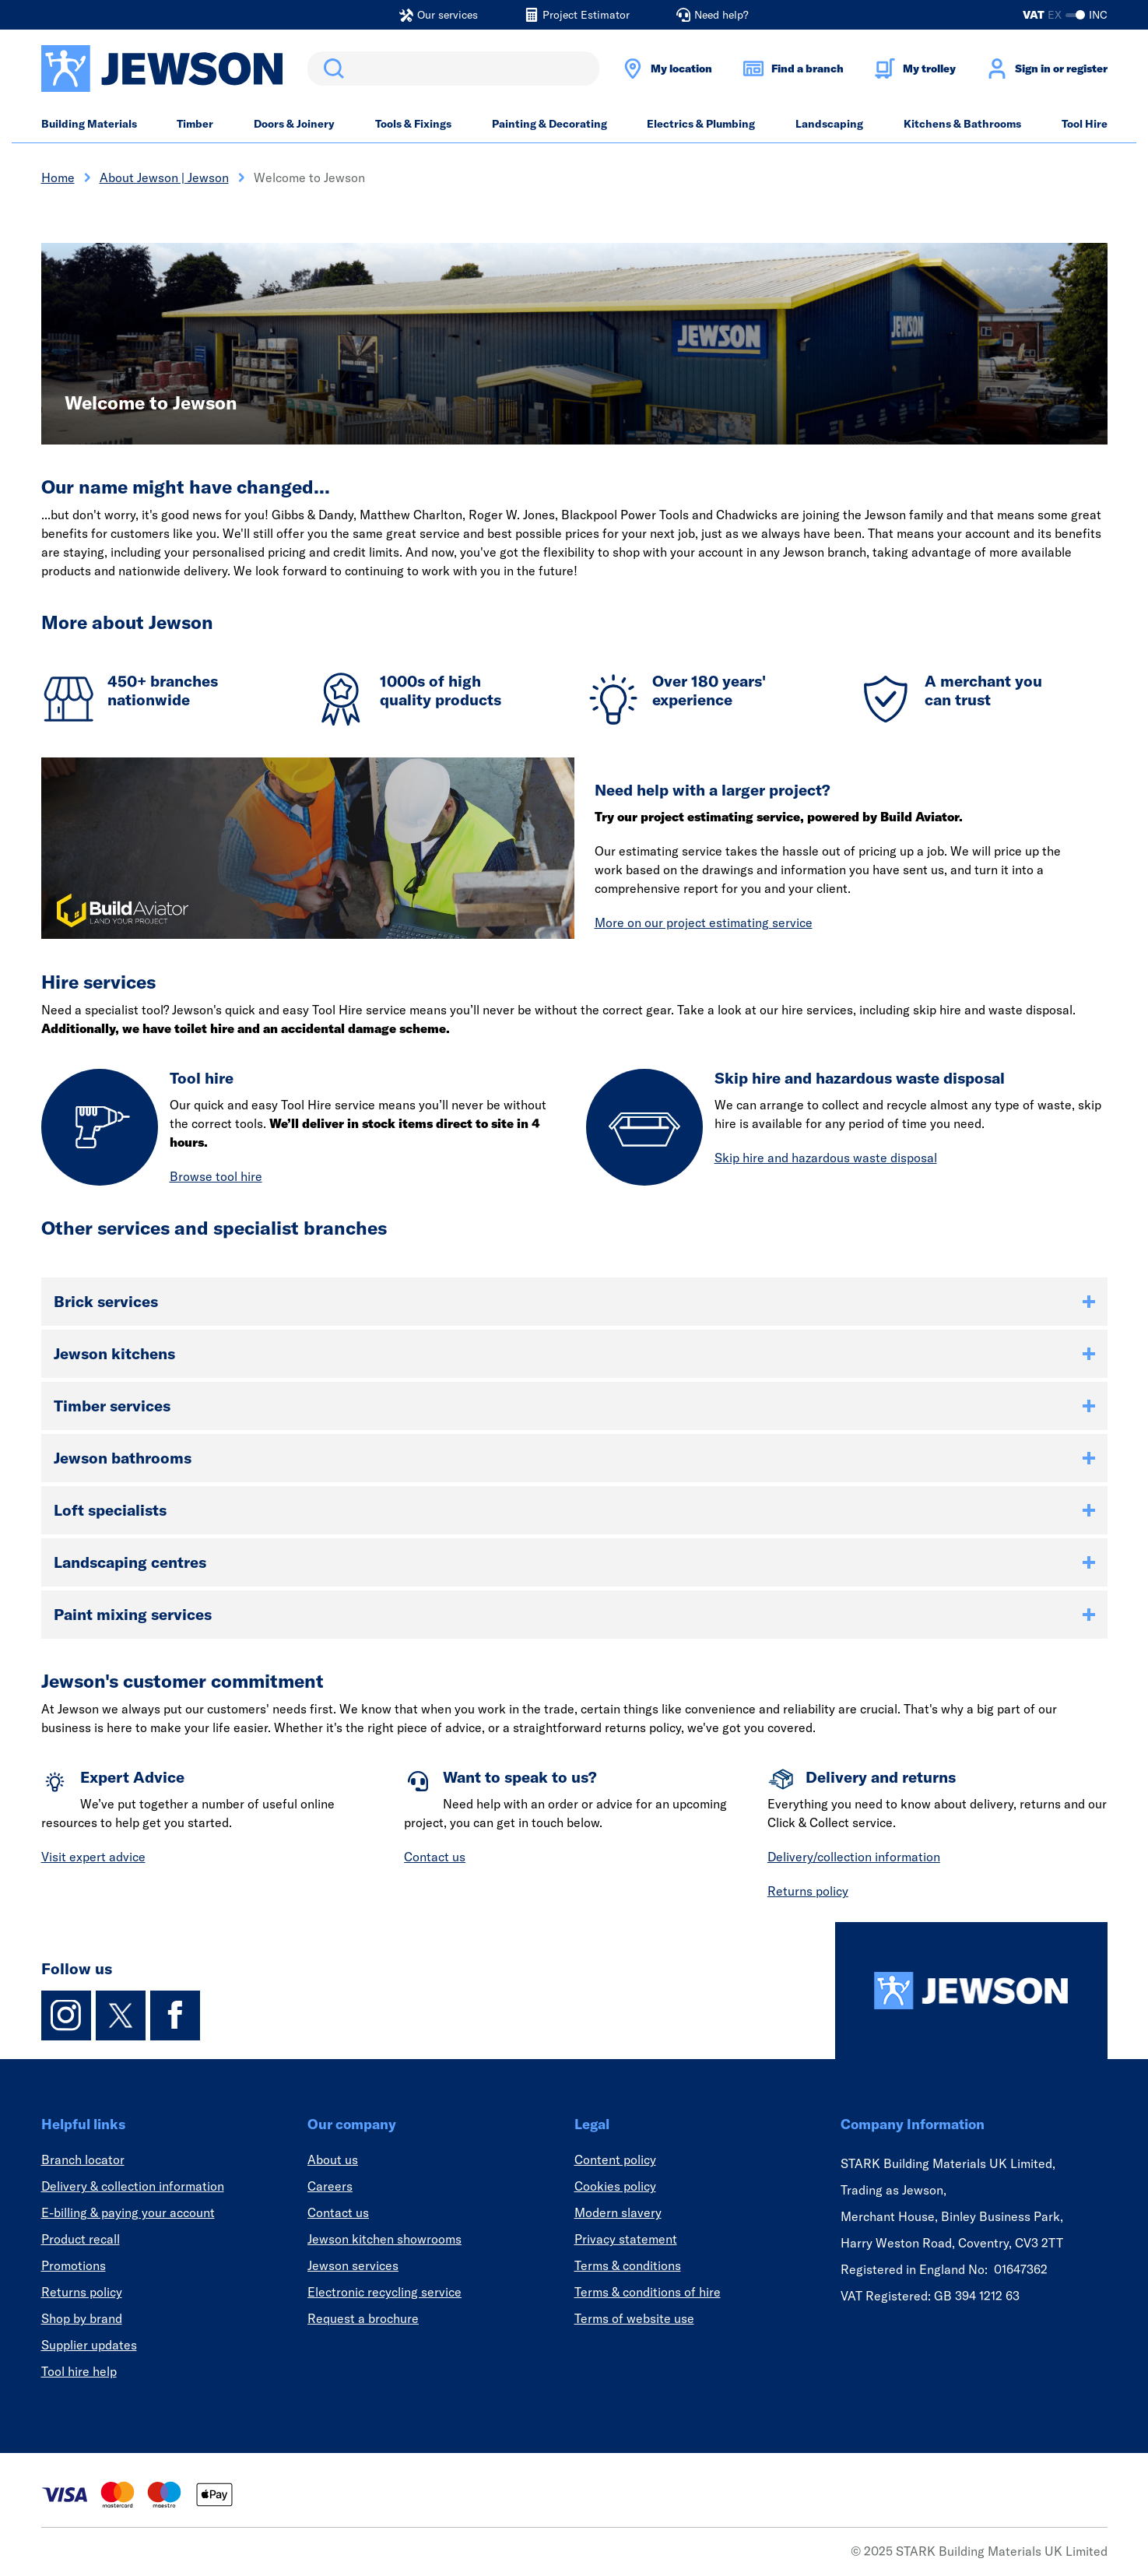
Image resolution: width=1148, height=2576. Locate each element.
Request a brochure (363, 2318)
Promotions (73, 2265)
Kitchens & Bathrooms (962, 124)
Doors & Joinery (294, 124)
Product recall (80, 2239)
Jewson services (352, 2265)
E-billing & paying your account (128, 2212)
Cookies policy (615, 2186)
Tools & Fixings (413, 124)
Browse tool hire (216, 1176)
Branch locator (83, 2159)
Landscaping (829, 124)
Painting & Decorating (549, 124)
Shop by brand (81, 2318)
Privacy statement (625, 2239)
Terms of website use (634, 2318)
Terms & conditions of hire (647, 2292)
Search (330, 68)
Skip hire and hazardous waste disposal (825, 1157)
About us (332, 2159)
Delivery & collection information (132, 2186)
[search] (453, 68)
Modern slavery (618, 2212)
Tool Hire (1085, 124)
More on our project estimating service (704, 922)
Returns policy (807, 1891)
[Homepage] (971, 1990)
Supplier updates (89, 2345)
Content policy (615, 2159)
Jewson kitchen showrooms (384, 2239)
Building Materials (89, 124)
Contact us (434, 1856)
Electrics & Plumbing (701, 124)
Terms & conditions (627, 2265)
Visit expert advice (93, 1856)
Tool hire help (79, 2371)
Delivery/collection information (853, 1856)
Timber (195, 124)
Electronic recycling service (384, 2292)
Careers (330, 2186)
